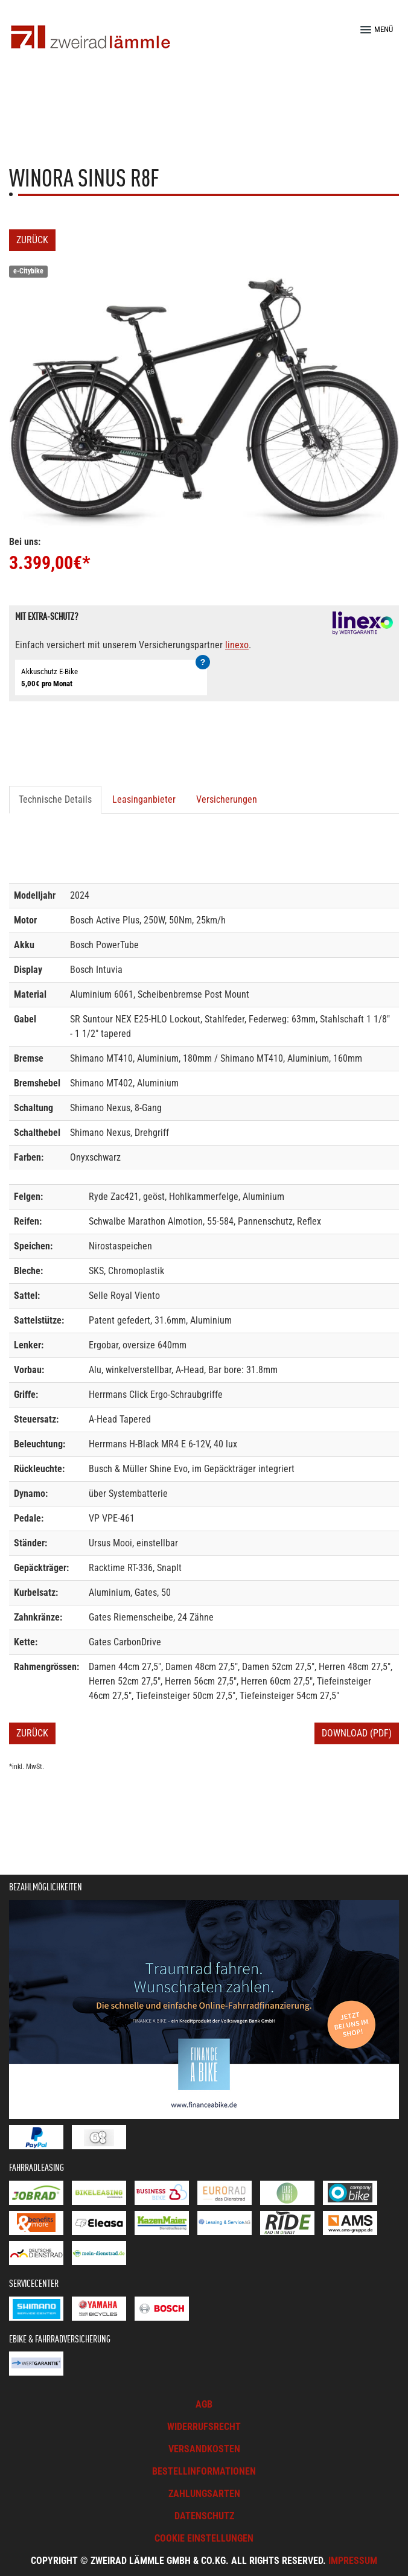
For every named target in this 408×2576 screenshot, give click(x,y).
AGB (204, 2404)
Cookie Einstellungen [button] (204, 2538)
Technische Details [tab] (55, 799)
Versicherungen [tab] (226, 799)
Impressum (352, 2560)
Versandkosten (204, 2449)
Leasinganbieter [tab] (144, 799)
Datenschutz (204, 2516)
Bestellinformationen (204, 2471)
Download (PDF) (357, 1733)
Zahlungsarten (204, 2493)
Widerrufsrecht (204, 2426)
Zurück (32, 240)
